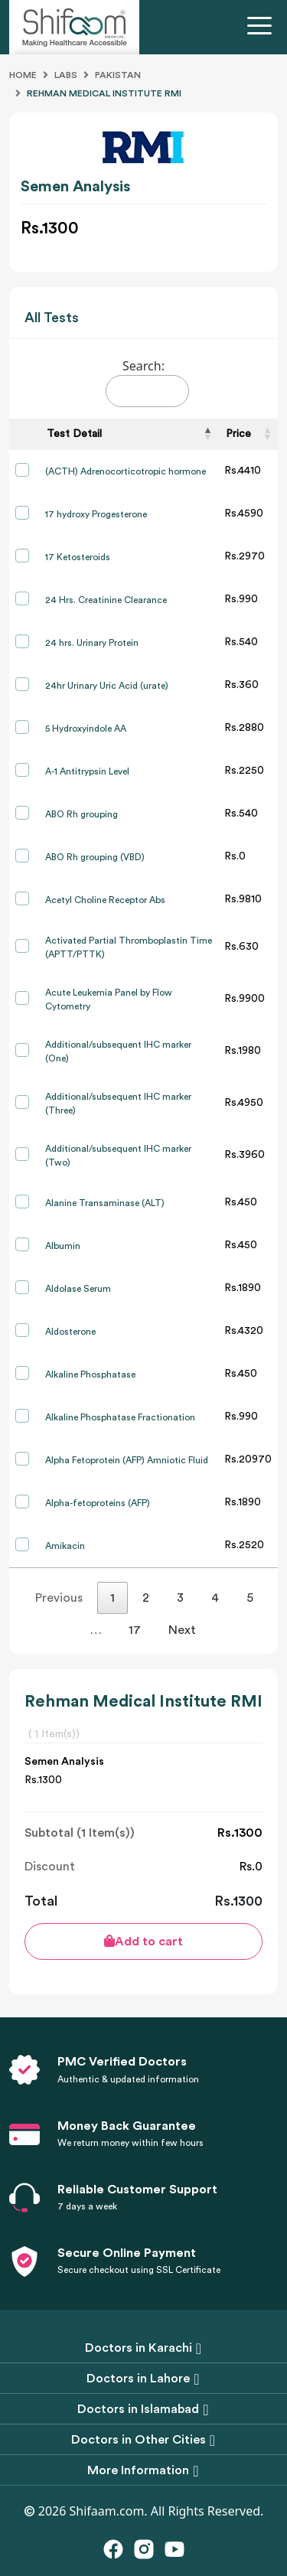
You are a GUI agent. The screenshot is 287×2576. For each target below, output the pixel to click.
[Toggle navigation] (262, 27)
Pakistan (118, 75)
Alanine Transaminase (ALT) (105, 1203)
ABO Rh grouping (81, 814)
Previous (59, 1598)
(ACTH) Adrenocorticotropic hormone (125, 471)
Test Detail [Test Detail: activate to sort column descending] (74, 434)
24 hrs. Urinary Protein (92, 642)
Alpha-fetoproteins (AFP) (97, 1503)
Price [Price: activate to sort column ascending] (238, 434)
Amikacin (65, 1545)
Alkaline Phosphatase (90, 1374)
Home (23, 75)
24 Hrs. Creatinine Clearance (106, 600)
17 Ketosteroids (77, 557)
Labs (65, 75)
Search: (147, 382)
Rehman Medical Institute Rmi (104, 93)
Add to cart (143, 1941)
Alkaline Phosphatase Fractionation (120, 1417)
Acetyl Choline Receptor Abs (105, 900)
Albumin (62, 1246)
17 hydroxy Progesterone (96, 514)
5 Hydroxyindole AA (85, 728)
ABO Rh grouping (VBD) (95, 857)
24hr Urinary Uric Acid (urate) (106, 685)
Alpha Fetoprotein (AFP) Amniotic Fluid (126, 1460)
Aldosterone (70, 1331)
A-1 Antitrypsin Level (87, 771)
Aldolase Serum (78, 1288)
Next (182, 1630)
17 (135, 1630)
